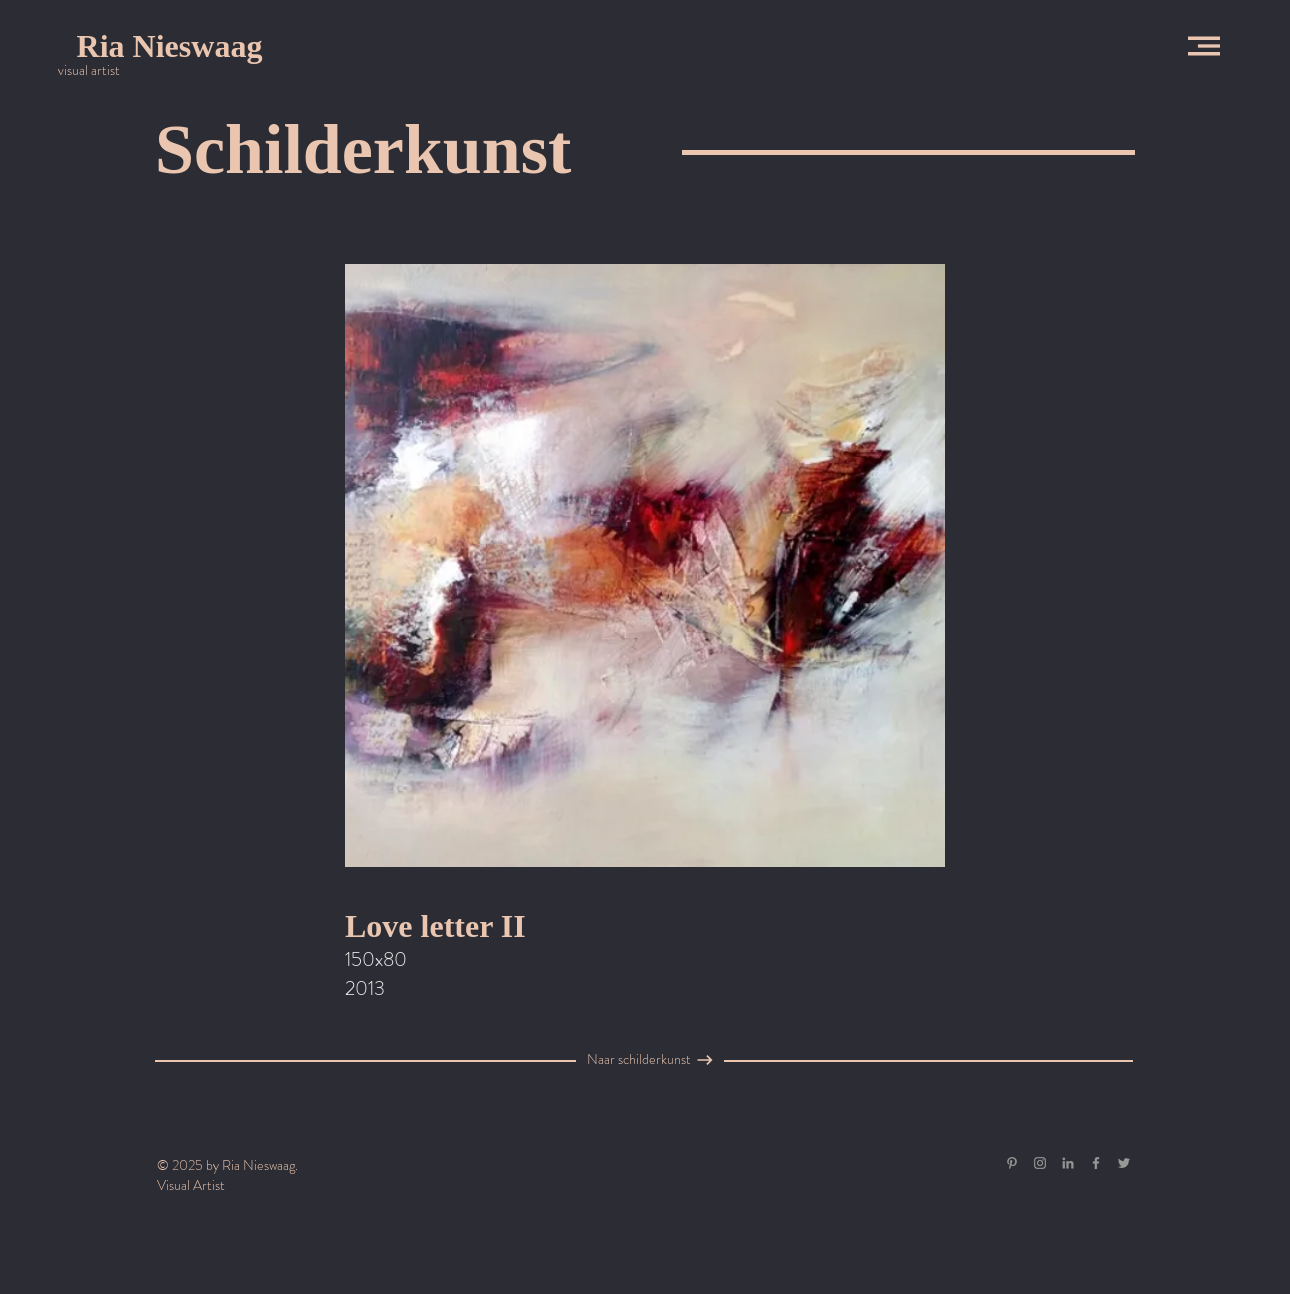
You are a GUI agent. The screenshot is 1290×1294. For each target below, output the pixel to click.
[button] (1204, 46)
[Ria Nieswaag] (169, 46)
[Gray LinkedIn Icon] (1068, 1163)
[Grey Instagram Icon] (1040, 1163)
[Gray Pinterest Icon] (1012, 1163)
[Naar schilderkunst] (639, 1060)
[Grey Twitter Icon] (1124, 1163)
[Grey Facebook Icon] (1096, 1163)
